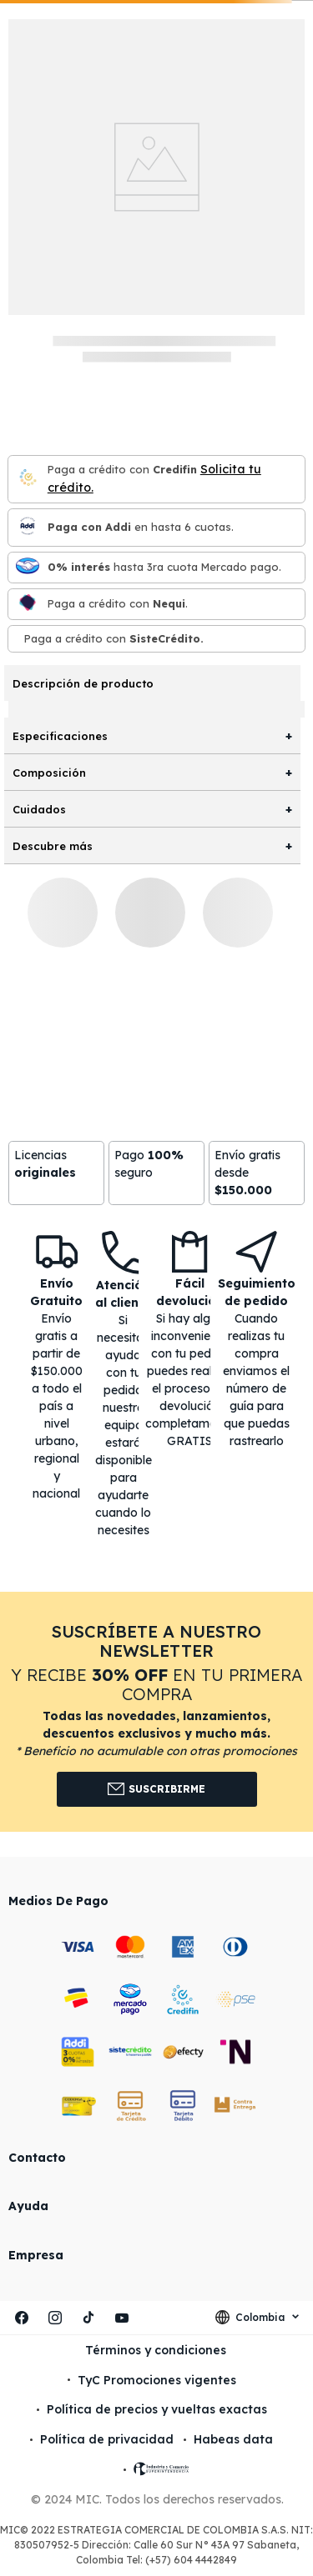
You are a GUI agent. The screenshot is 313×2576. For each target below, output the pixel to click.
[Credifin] (27, 478)
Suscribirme (156, 1789)
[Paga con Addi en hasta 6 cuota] (27, 527)
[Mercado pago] (27, 567)
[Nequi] (27, 603)
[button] (156, 1711)
